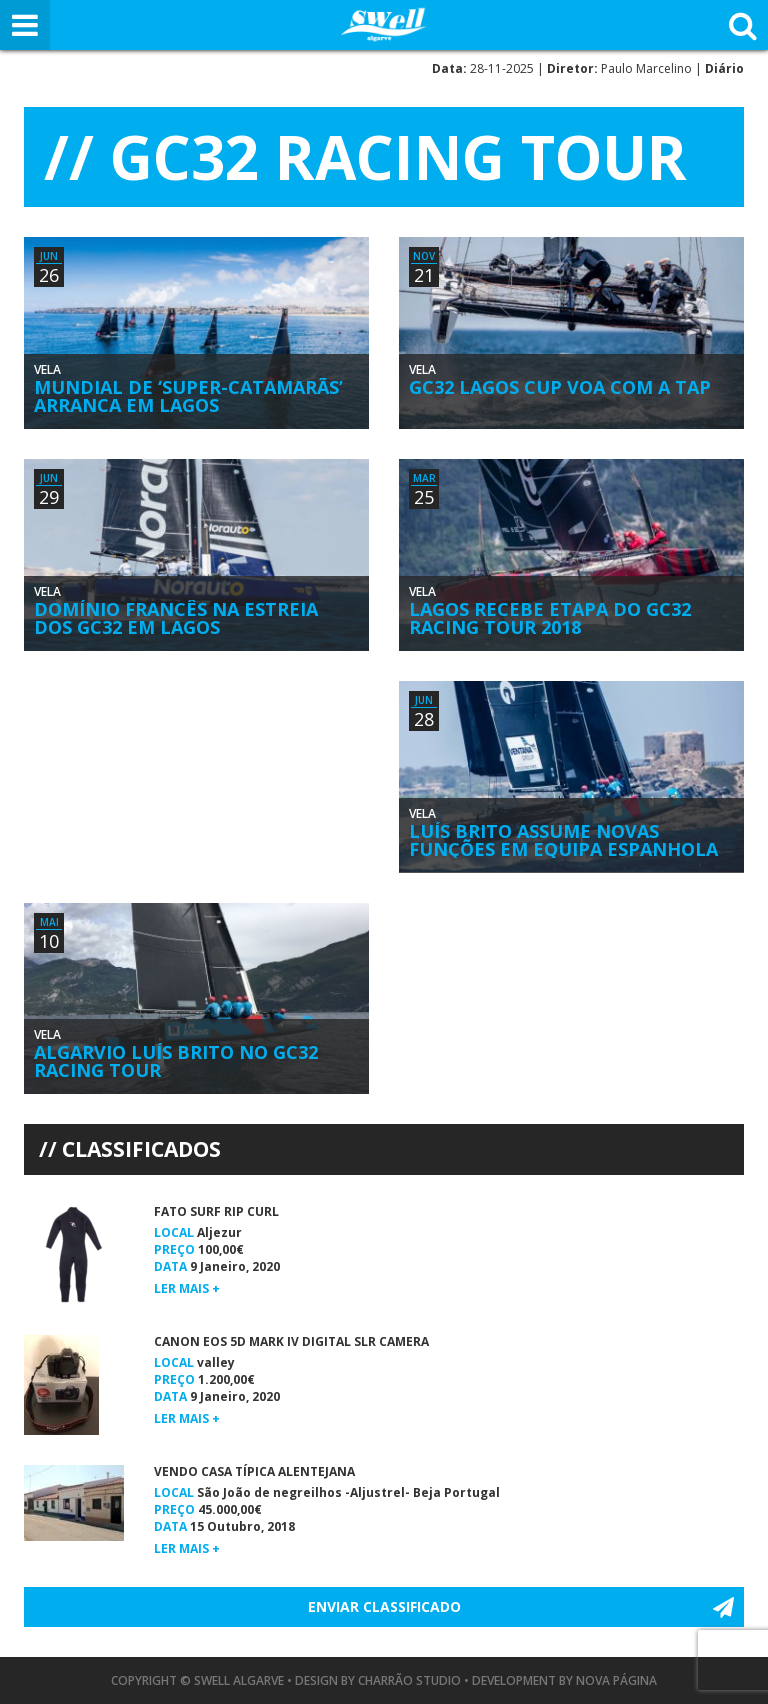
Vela (47, 369)
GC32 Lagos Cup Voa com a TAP (560, 387)
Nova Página (616, 1680)
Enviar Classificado (384, 1606)
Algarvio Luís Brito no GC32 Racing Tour (176, 1061)
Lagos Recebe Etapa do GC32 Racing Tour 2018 (550, 618)
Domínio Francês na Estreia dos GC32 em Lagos (176, 618)
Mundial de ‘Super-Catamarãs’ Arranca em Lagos (188, 396)
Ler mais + (187, 1288)
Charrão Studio (409, 1680)
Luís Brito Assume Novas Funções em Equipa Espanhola (563, 840)
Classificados (141, 1149)
